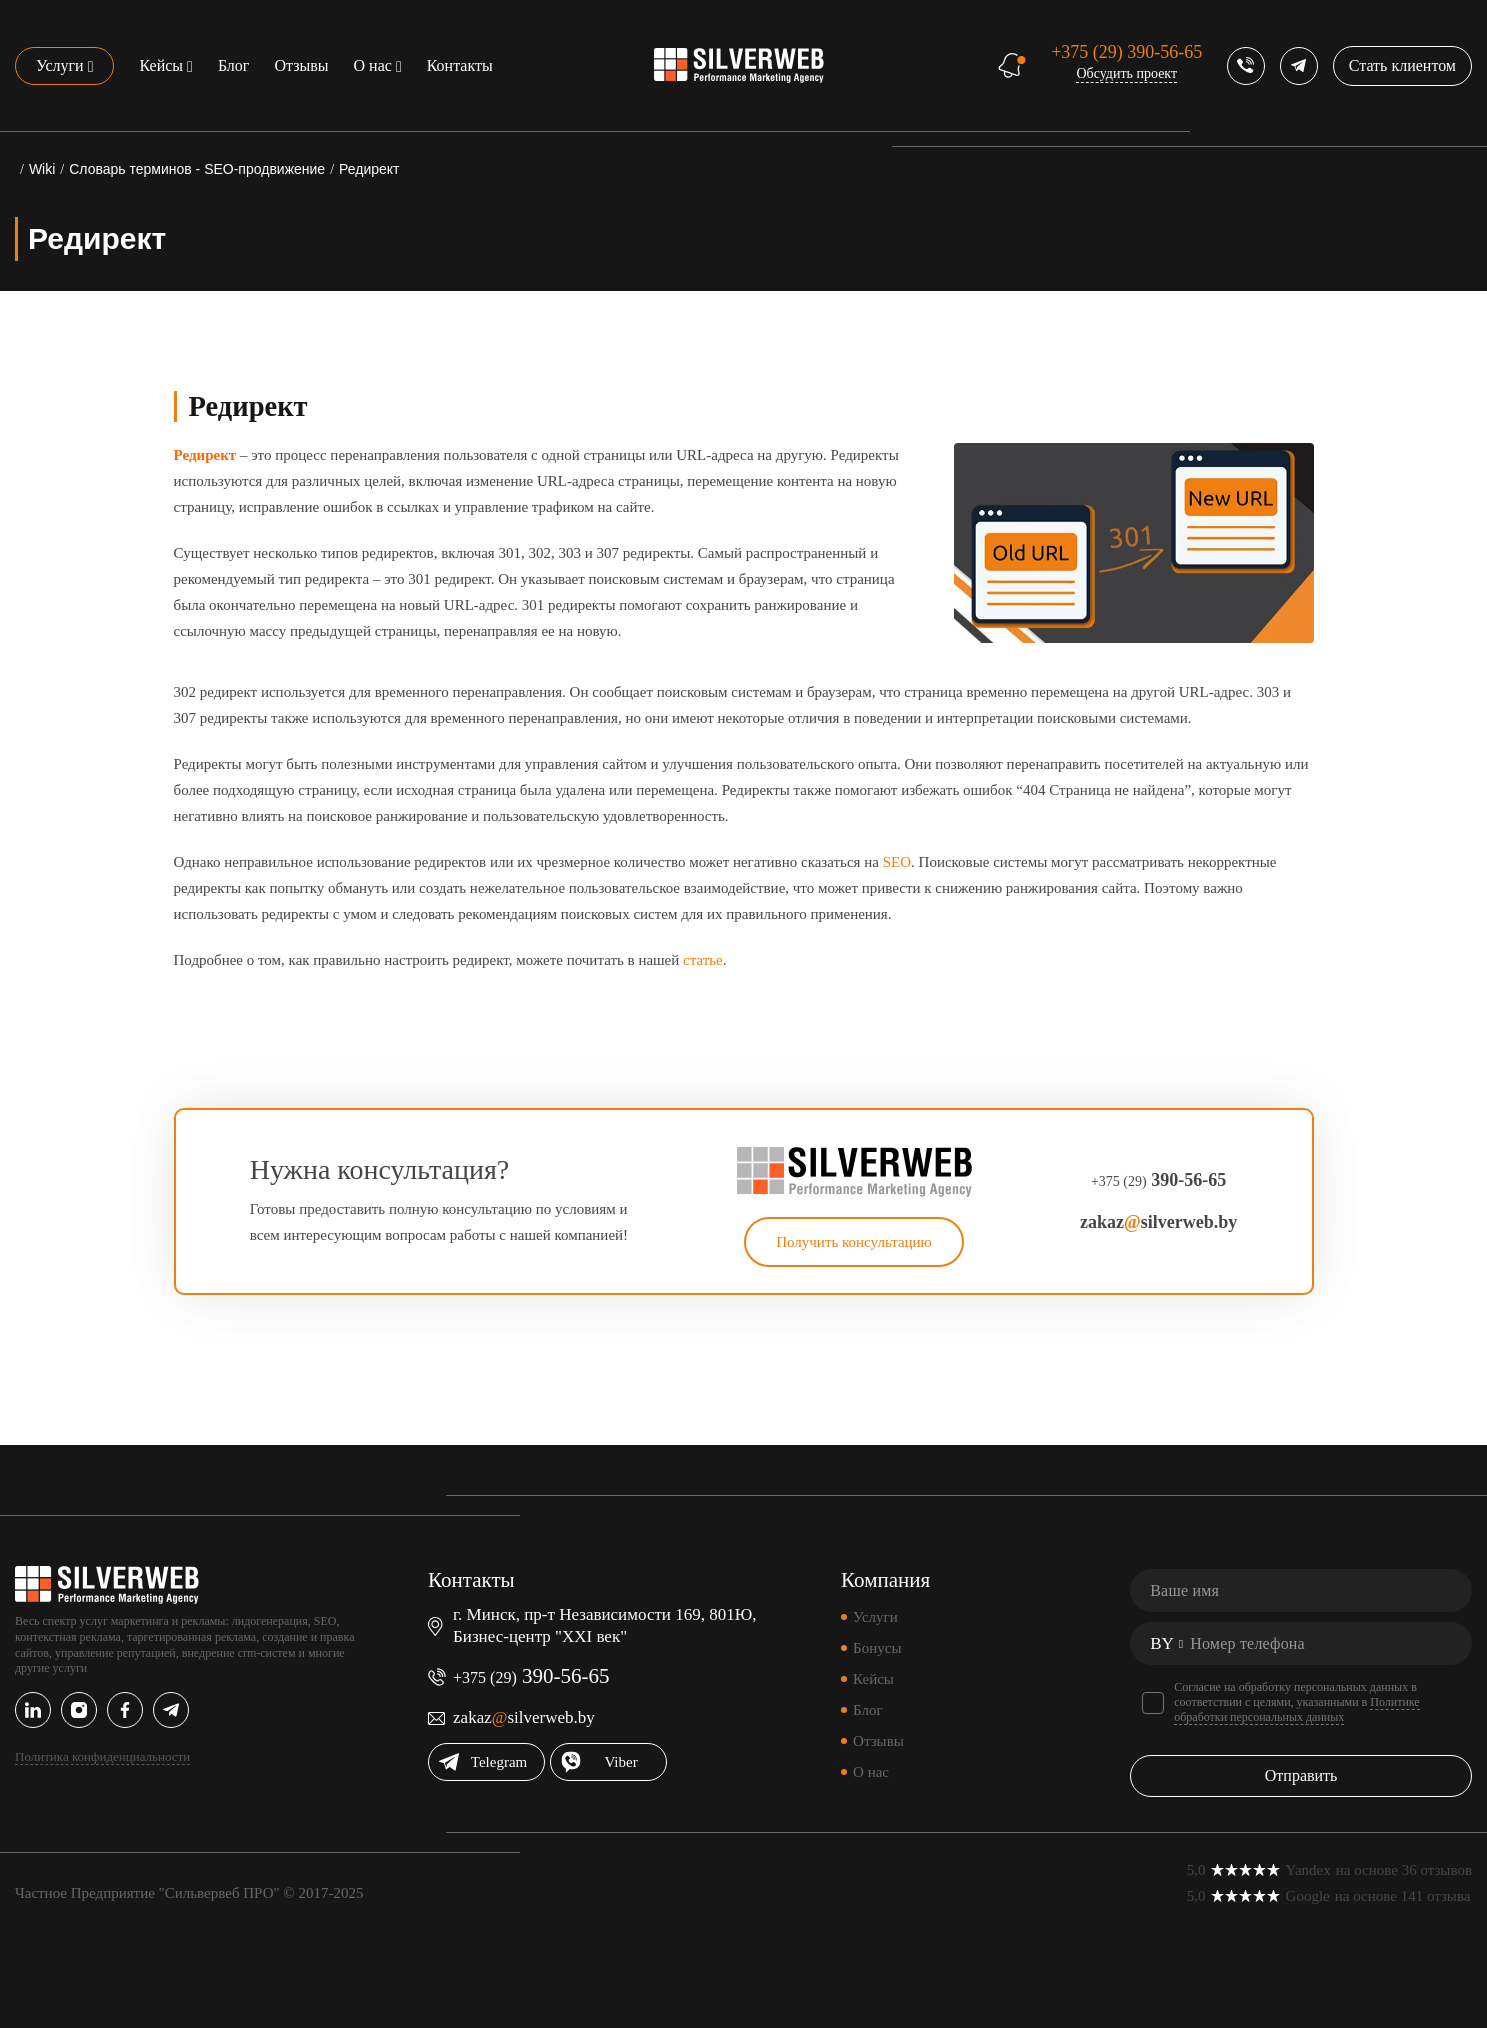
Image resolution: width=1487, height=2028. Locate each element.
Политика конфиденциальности (102, 1756)
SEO (897, 862)
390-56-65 (1126, 52)
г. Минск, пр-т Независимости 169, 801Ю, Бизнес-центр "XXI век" (604, 1625)
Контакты (460, 65)
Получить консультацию (854, 1242)
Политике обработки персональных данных (1296, 1709)
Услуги (60, 65)
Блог (234, 65)
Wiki (42, 169)
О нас (373, 65)
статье (703, 960)
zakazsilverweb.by (1158, 1222)
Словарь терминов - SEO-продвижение (197, 169)
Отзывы (301, 65)
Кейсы (161, 65)
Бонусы (877, 1648)
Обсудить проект (1126, 73)
